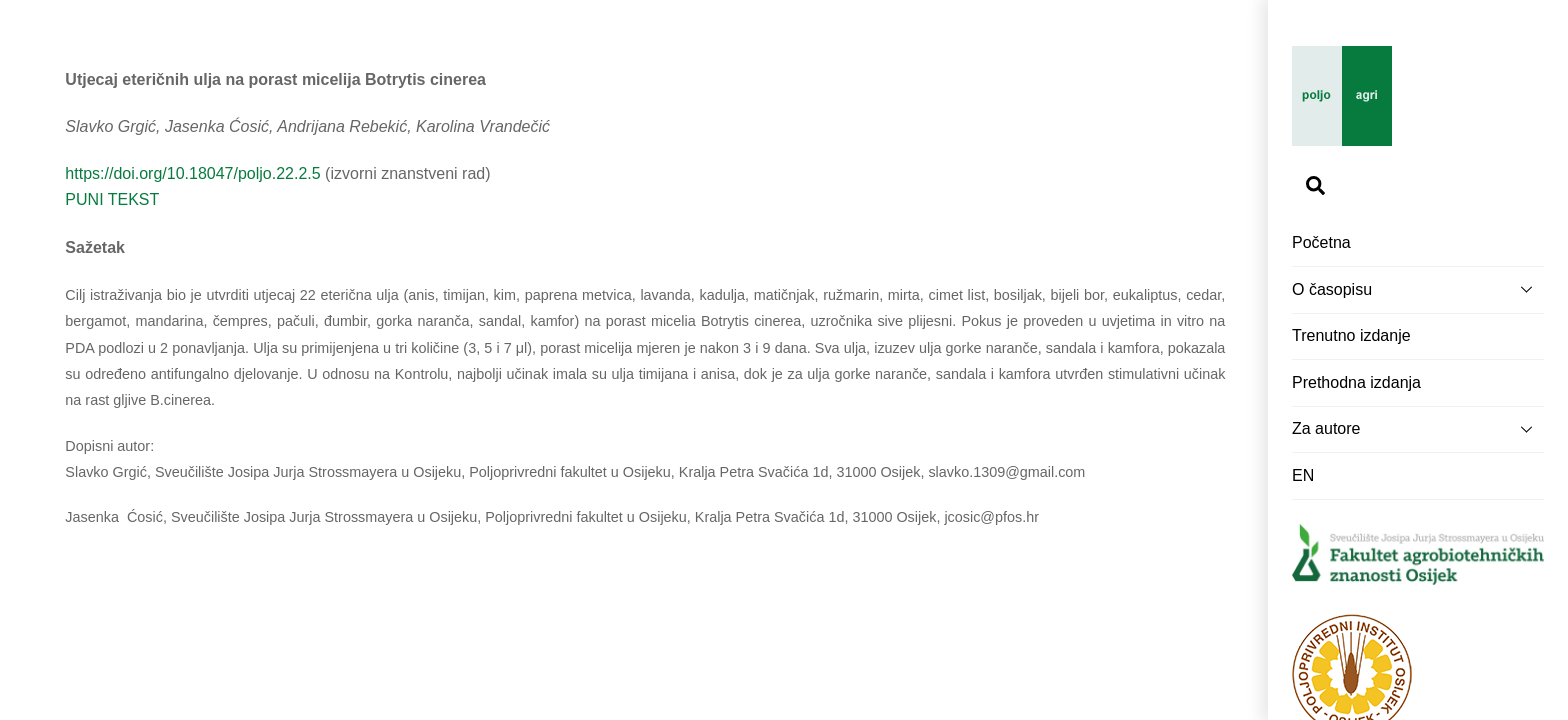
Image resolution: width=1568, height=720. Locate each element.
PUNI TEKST (112, 199)
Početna (1321, 242)
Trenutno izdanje (1351, 335)
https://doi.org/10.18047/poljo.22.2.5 (192, 173)
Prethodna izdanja (1356, 382)
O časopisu (1418, 289)
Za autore (1418, 429)
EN (1303, 475)
